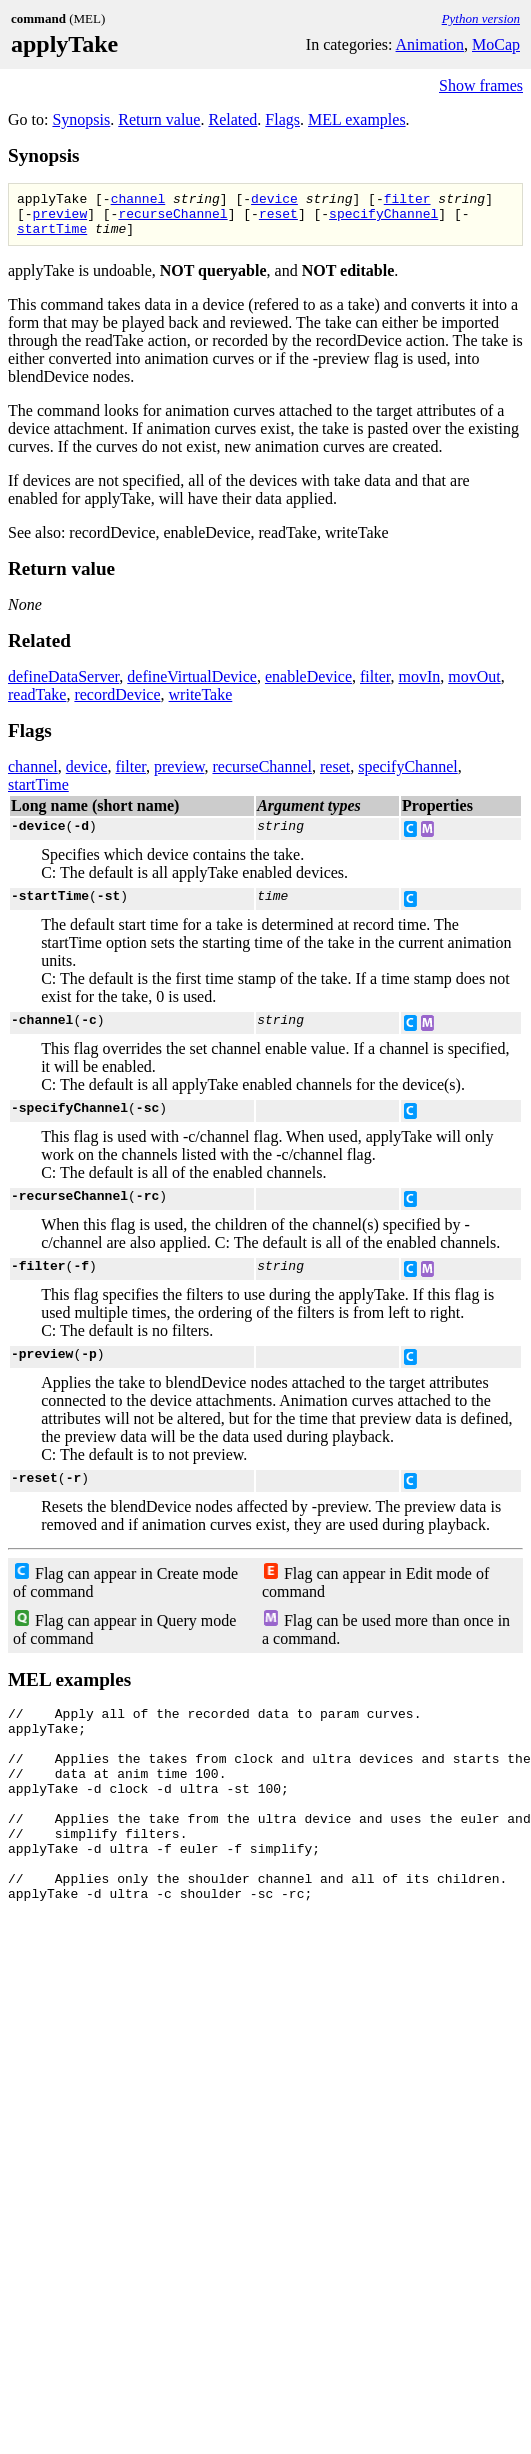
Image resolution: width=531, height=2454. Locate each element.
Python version (481, 18)
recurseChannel (172, 219)
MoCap (496, 44)
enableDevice (308, 685)
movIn (419, 685)
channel (138, 201)
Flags (282, 119)
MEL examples (357, 119)
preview (60, 219)
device (274, 201)
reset (278, 219)
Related (232, 119)
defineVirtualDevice (192, 685)
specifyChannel (383, 219)
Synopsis (81, 119)
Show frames (481, 85)
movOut (474, 685)
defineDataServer (63, 685)
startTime (52, 237)
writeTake (201, 703)
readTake (37, 703)
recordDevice (117, 703)
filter (407, 201)
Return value (159, 119)
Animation (430, 44)
